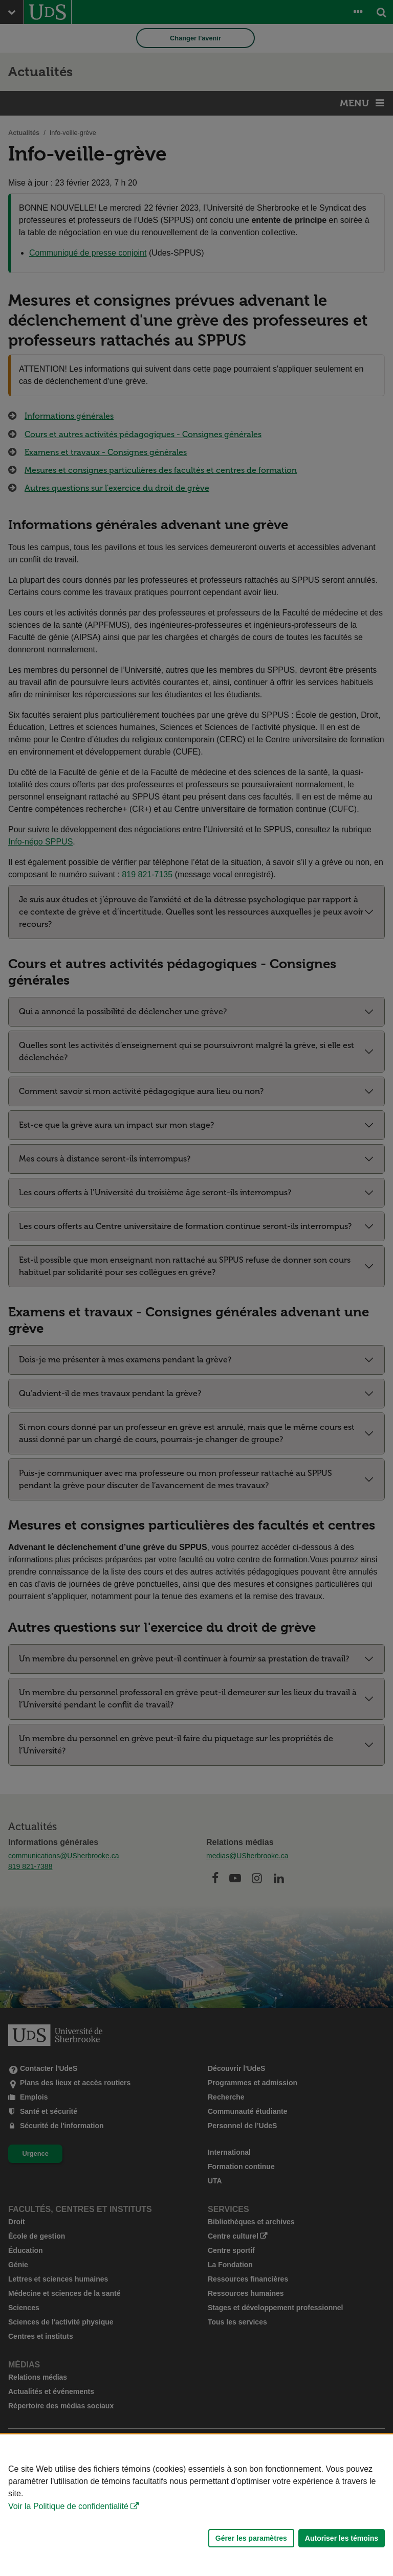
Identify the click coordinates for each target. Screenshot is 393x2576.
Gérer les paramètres (251, 2538)
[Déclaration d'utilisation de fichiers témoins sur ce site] (196, 2505)
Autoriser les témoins (341, 2538)
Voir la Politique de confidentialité (68, 2506)
